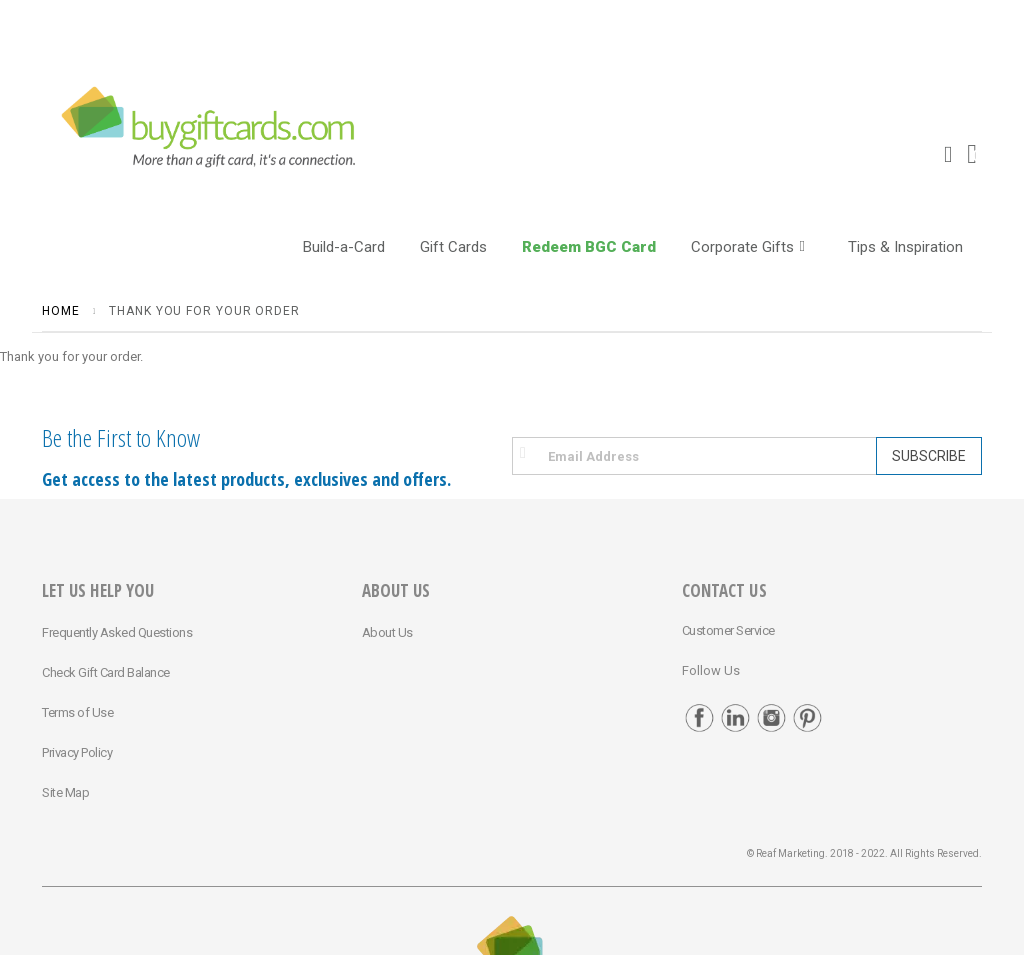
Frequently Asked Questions (117, 632)
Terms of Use (77, 712)
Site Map (65, 792)
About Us (387, 632)
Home (61, 311)
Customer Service (728, 630)
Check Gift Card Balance (106, 672)
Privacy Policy (77, 752)
